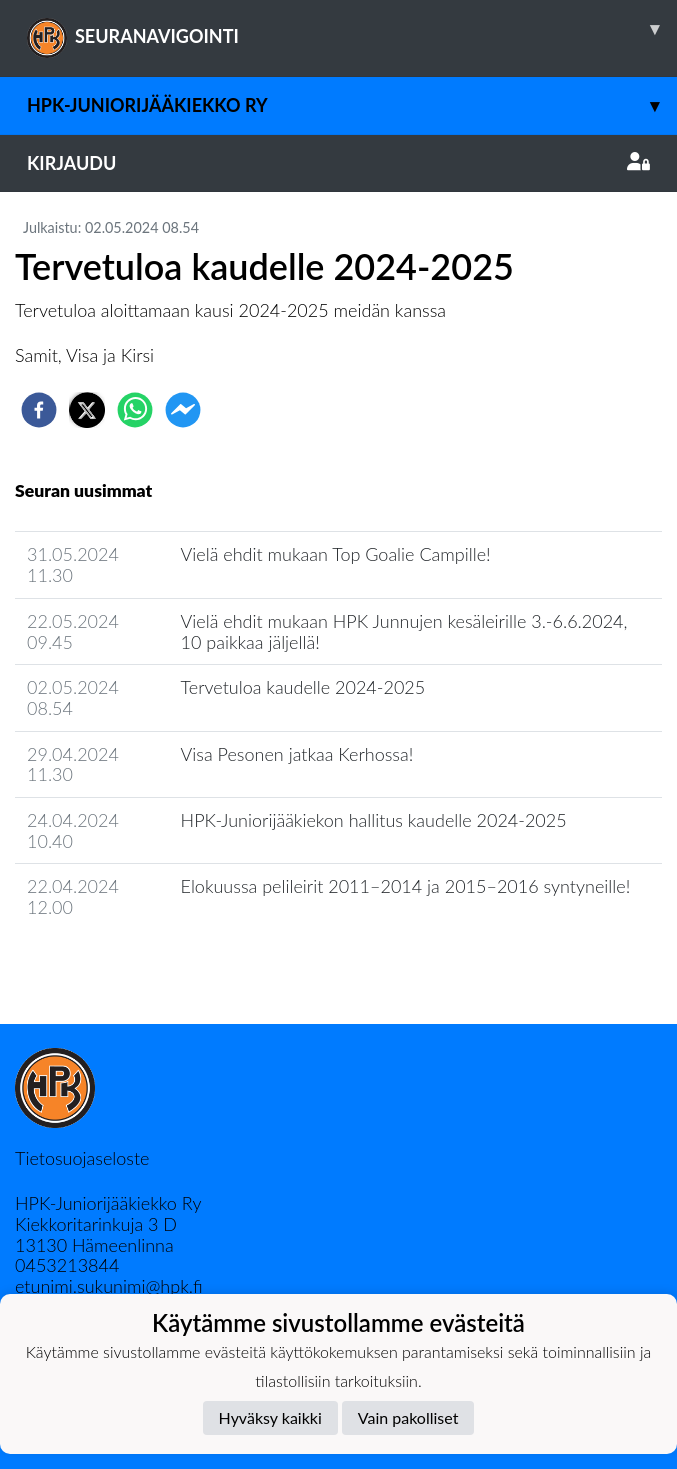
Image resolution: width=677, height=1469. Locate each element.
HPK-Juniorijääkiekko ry (352, 105)
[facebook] (39, 410)
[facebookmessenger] (183, 410)
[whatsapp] (135, 410)
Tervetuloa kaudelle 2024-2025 (303, 687)
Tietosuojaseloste (82, 1158)
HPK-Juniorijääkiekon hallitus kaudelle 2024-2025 (374, 820)
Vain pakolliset (408, 1417)
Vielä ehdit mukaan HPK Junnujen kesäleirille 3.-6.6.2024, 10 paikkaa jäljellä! (404, 631)
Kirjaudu (338, 163)
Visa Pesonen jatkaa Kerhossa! (297, 754)
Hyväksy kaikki (270, 1417)
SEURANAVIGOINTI (352, 29)
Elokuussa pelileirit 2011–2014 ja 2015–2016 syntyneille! (406, 886)
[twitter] (87, 410)
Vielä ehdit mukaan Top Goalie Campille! (336, 554)
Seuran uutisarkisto (103, 964)
